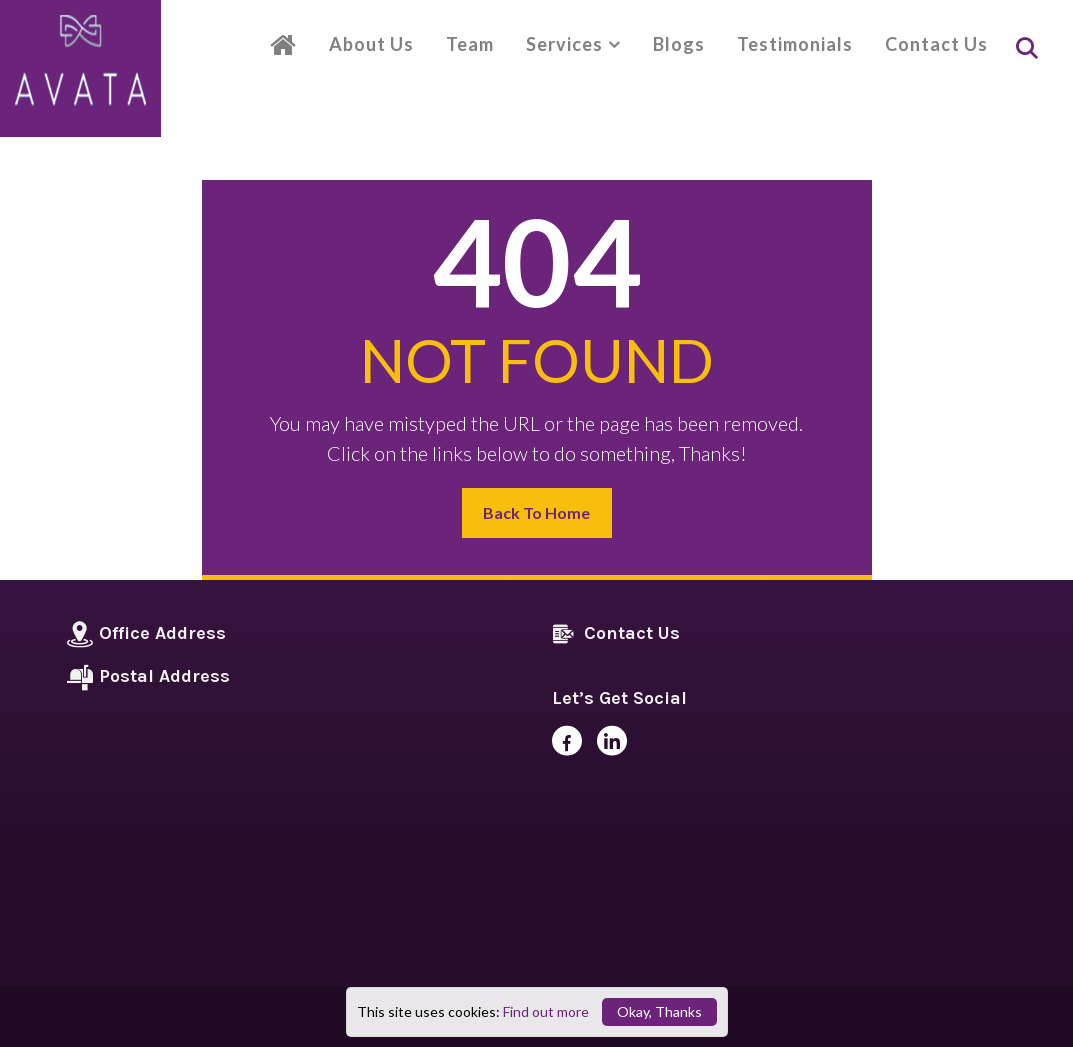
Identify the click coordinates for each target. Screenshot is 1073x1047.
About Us (371, 44)
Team (470, 44)
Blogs (679, 44)
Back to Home (536, 512)
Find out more (546, 1011)
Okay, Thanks (659, 1011)
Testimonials (795, 44)
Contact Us (936, 44)
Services (564, 44)
